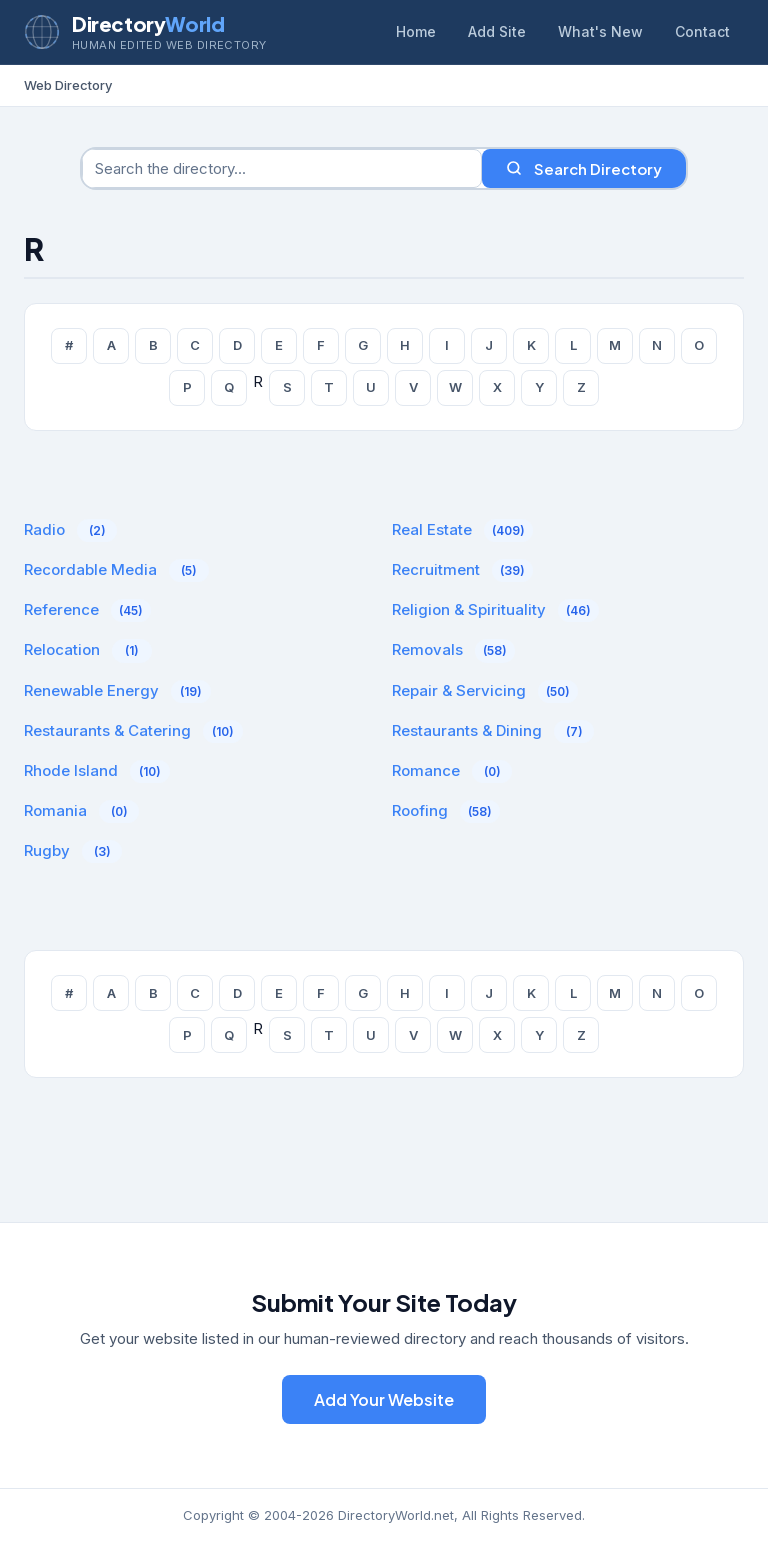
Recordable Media (90, 569)
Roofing (420, 810)
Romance (426, 770)
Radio (44, 529)
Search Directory (584, 168)
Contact (702, 31)
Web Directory (68, 85)
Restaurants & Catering (107, 730)
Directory (148, 23)
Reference (61, 609)
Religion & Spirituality (469, 609)
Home (416, 31)
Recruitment (436, 569)
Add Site (497, 31)
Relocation (62, 649)
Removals (427, 649)
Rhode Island (71, 770)
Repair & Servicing (459, 690)
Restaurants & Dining (467, 730)
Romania (55, 810)
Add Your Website (384, 1399)
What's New (600, 31)
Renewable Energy (91, 690)
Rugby (47, 850)
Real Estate (432, 529)
